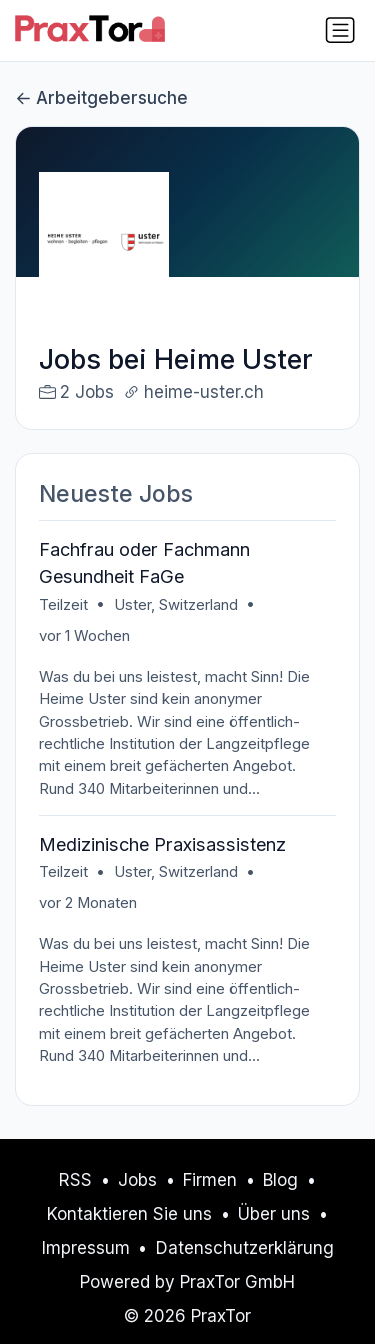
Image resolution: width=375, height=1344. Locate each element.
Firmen (210, 1180)
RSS (75, 1180)
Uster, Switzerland (176, 605)
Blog (280, 1180)
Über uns (274, 1214)
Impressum (86, 1248)
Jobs (137, 1180)
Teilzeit (63, 605)
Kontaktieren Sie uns (129, 1214)
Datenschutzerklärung (245, 1248)
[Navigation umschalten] (340, 30)
